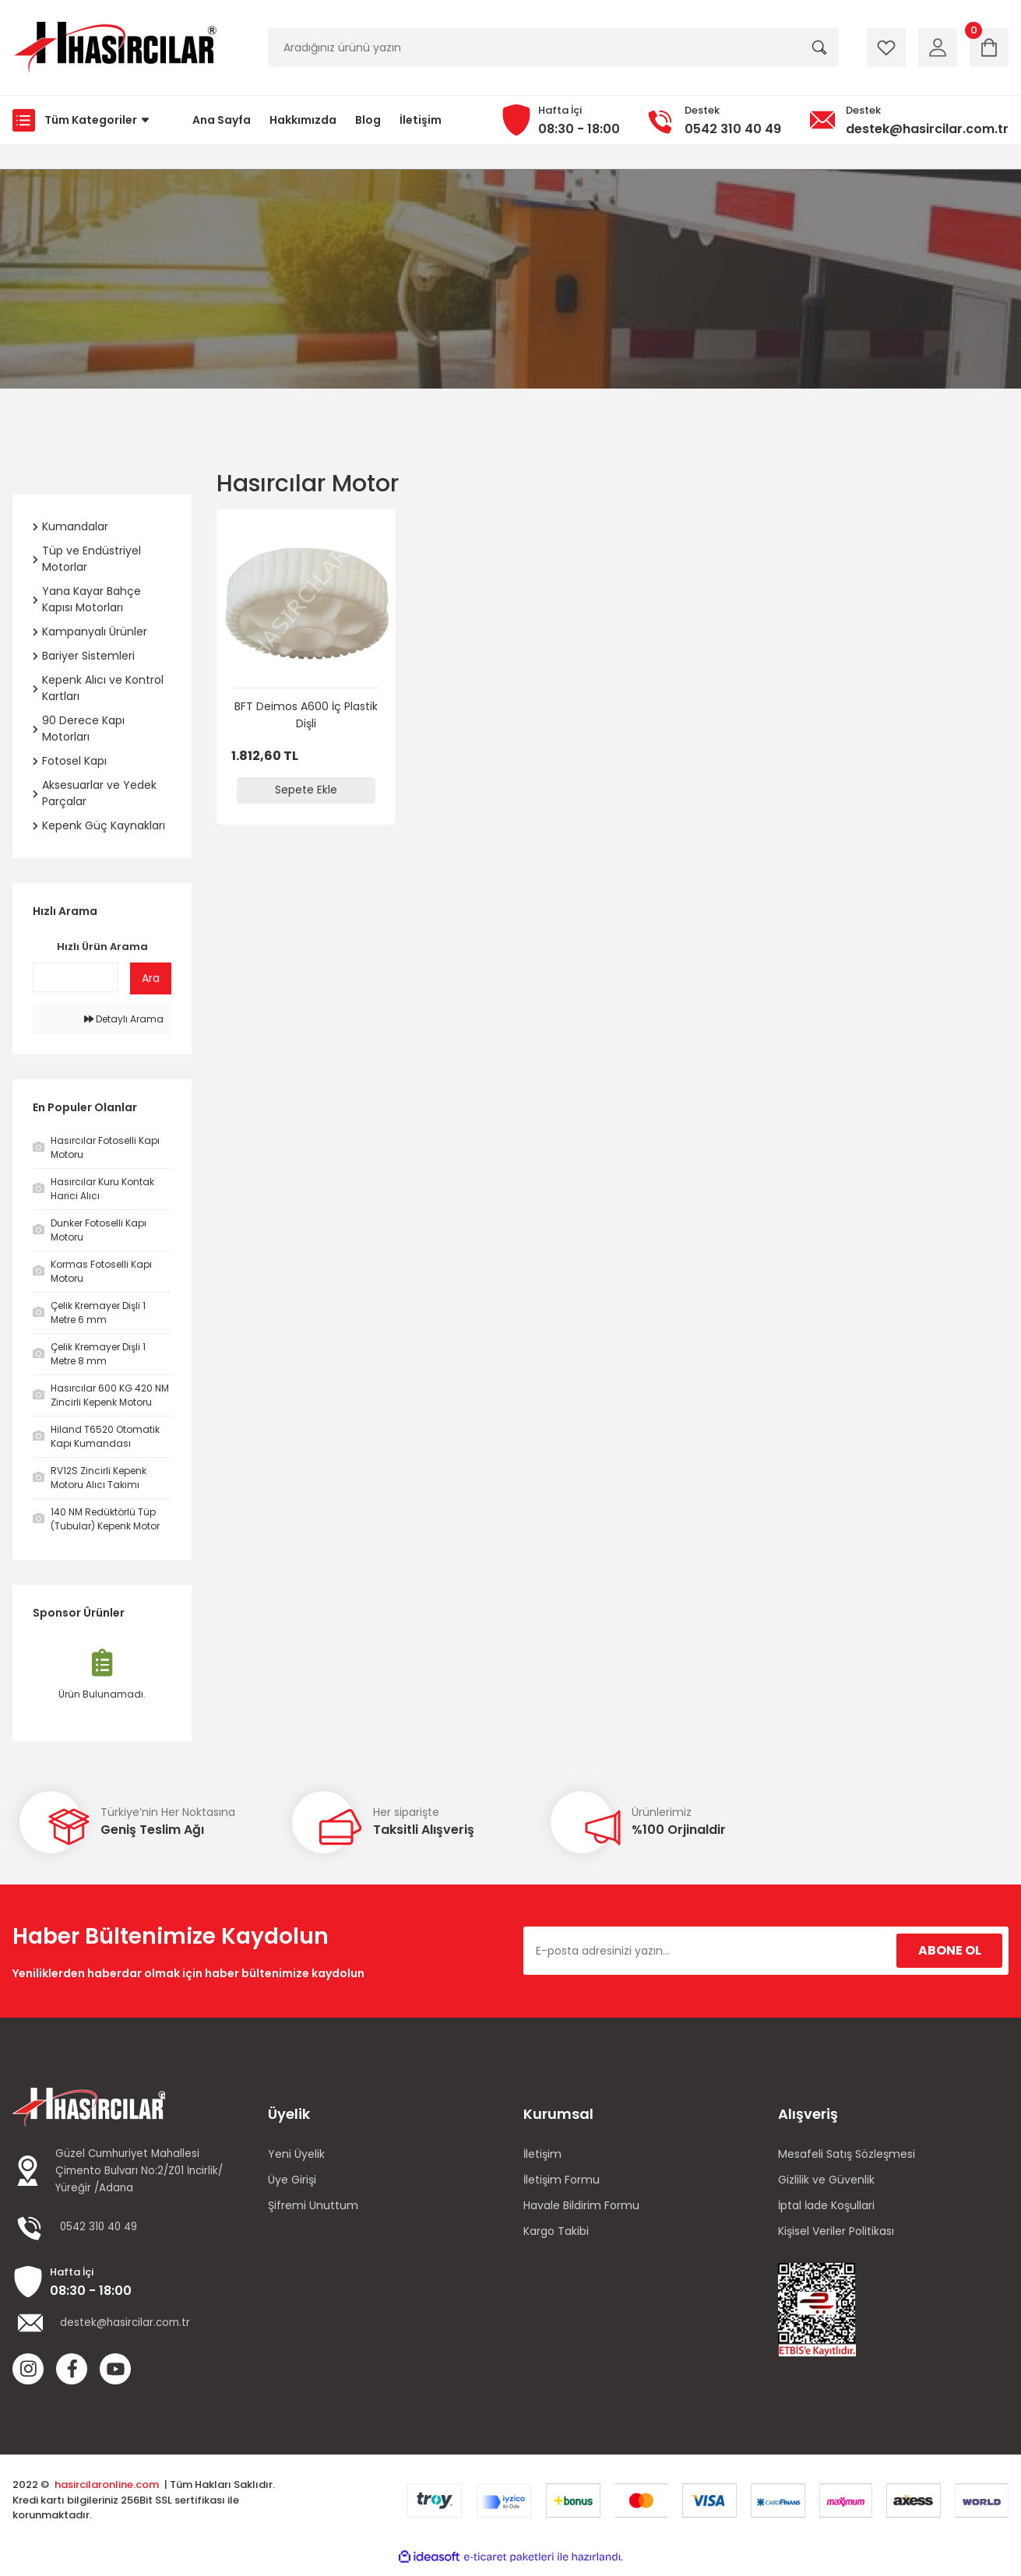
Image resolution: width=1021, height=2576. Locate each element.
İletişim (421, 120)
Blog (368, 120)
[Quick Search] (75, 977)
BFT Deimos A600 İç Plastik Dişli (306, 715)
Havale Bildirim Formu (581, 2205)
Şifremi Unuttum (313, 2205)
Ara (151, 978)
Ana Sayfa (221, 120)
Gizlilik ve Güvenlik (826, 2179)
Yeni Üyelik (296, 2154)
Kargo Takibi (556, 2231)
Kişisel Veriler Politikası (836, 2231)
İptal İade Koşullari (826, 2205)
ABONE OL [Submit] (949, 1950)
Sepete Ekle (306, 790)
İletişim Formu (561, 2179)
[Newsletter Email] (766, 1951)
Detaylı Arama (124, 1019)
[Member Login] (937, 47)
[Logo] (114, 47)
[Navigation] (85, 119)
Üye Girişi (292, 2179)
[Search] (553, 47)
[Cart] (989, 47)
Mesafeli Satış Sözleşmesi (846, 2154)
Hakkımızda (302, 120)
